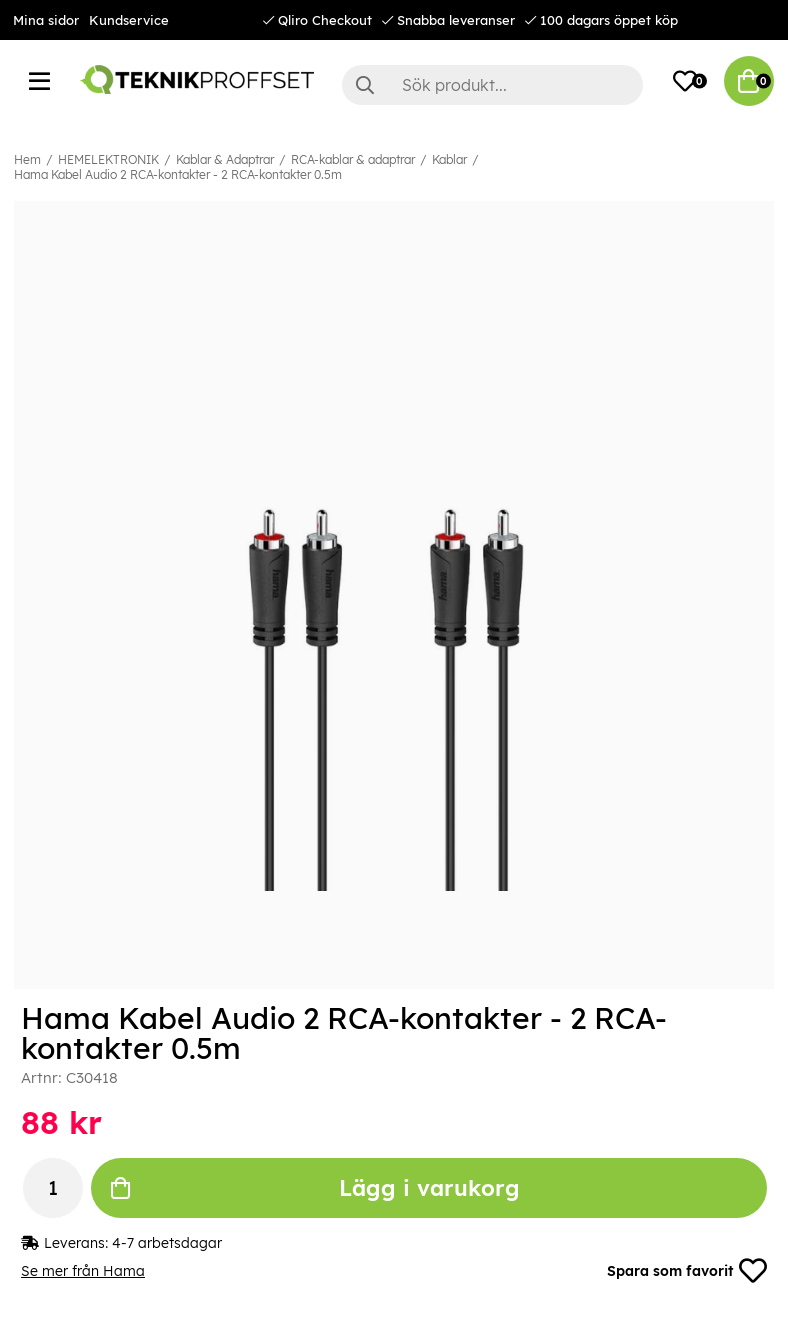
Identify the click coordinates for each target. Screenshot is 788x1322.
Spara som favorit (687, 1271)
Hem (27, 159)
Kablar (449, 159)
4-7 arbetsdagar (167, 1243)
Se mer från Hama (83, 1271)
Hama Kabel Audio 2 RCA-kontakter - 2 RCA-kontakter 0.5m (178, 174)
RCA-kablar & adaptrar (353, 159)
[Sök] (492, 85)
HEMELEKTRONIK (108, 159)
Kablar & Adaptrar (225, 159)
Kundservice (129, 20)
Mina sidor (46, 20)
